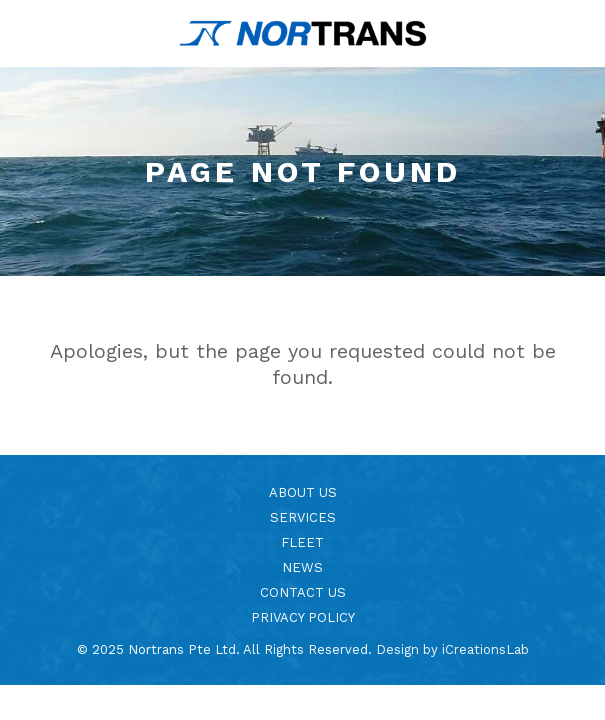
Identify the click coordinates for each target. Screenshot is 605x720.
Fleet (302, 542)
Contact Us (303, 592)
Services (303, 517)
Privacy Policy (303, 617)
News (302, 567)
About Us (303, 492)
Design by (452, 649)
